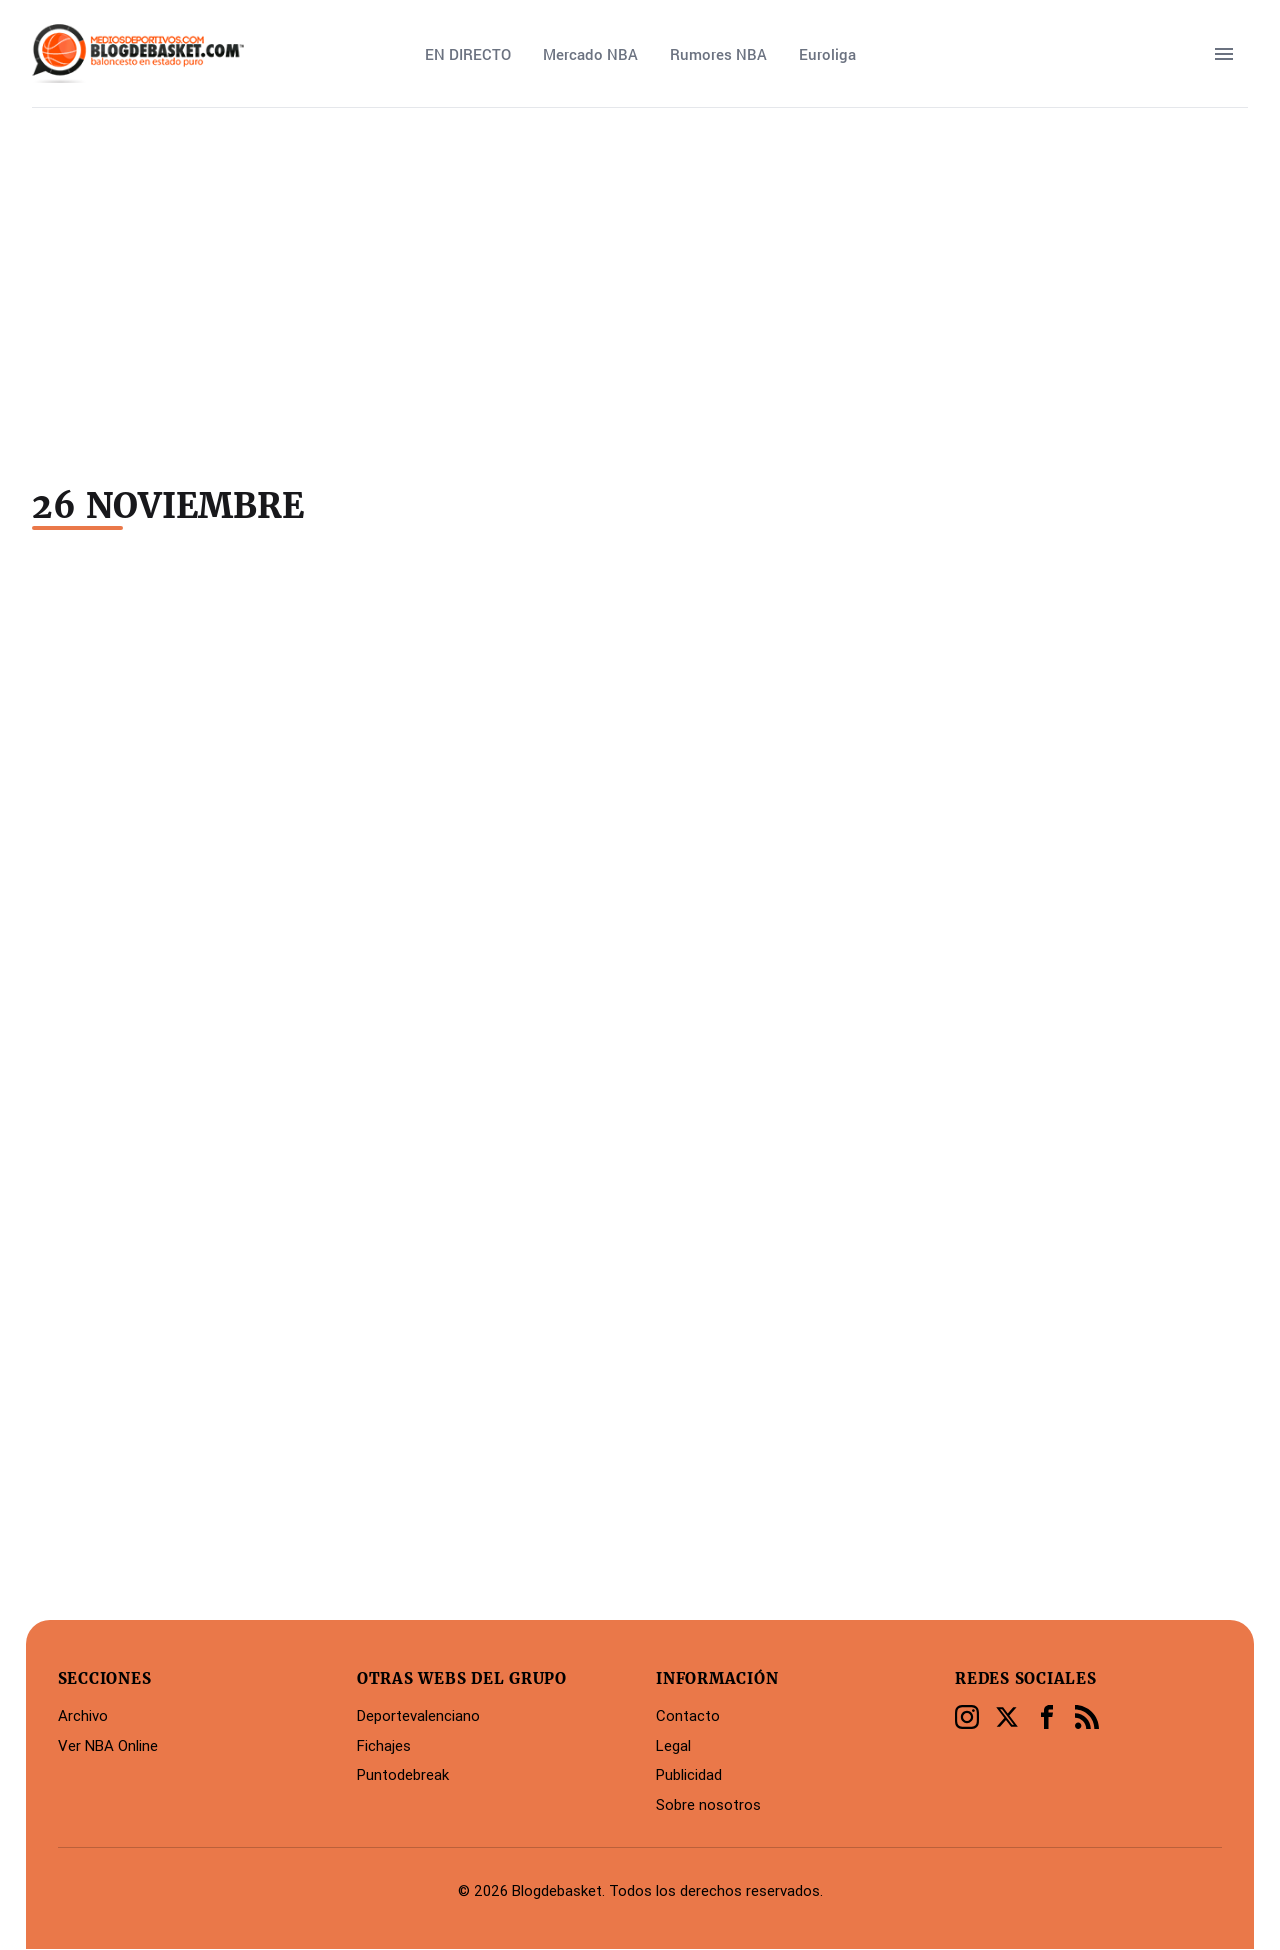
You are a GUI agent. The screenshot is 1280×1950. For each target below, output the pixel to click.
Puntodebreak (403, 1774)
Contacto (688, 1715)
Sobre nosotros (708, 1804)
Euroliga (827, 54)
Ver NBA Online (108, 1745)
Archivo (83, 1715)
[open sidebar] (1224, 54)
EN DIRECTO (468, 54)
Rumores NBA (718, 54)
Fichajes (384, 1745)
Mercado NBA (590, 54)
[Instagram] (967, 1717)
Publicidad (689, 1774)
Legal (673, 1745)
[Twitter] (1007, 1717)
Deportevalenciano (418, 1715)
